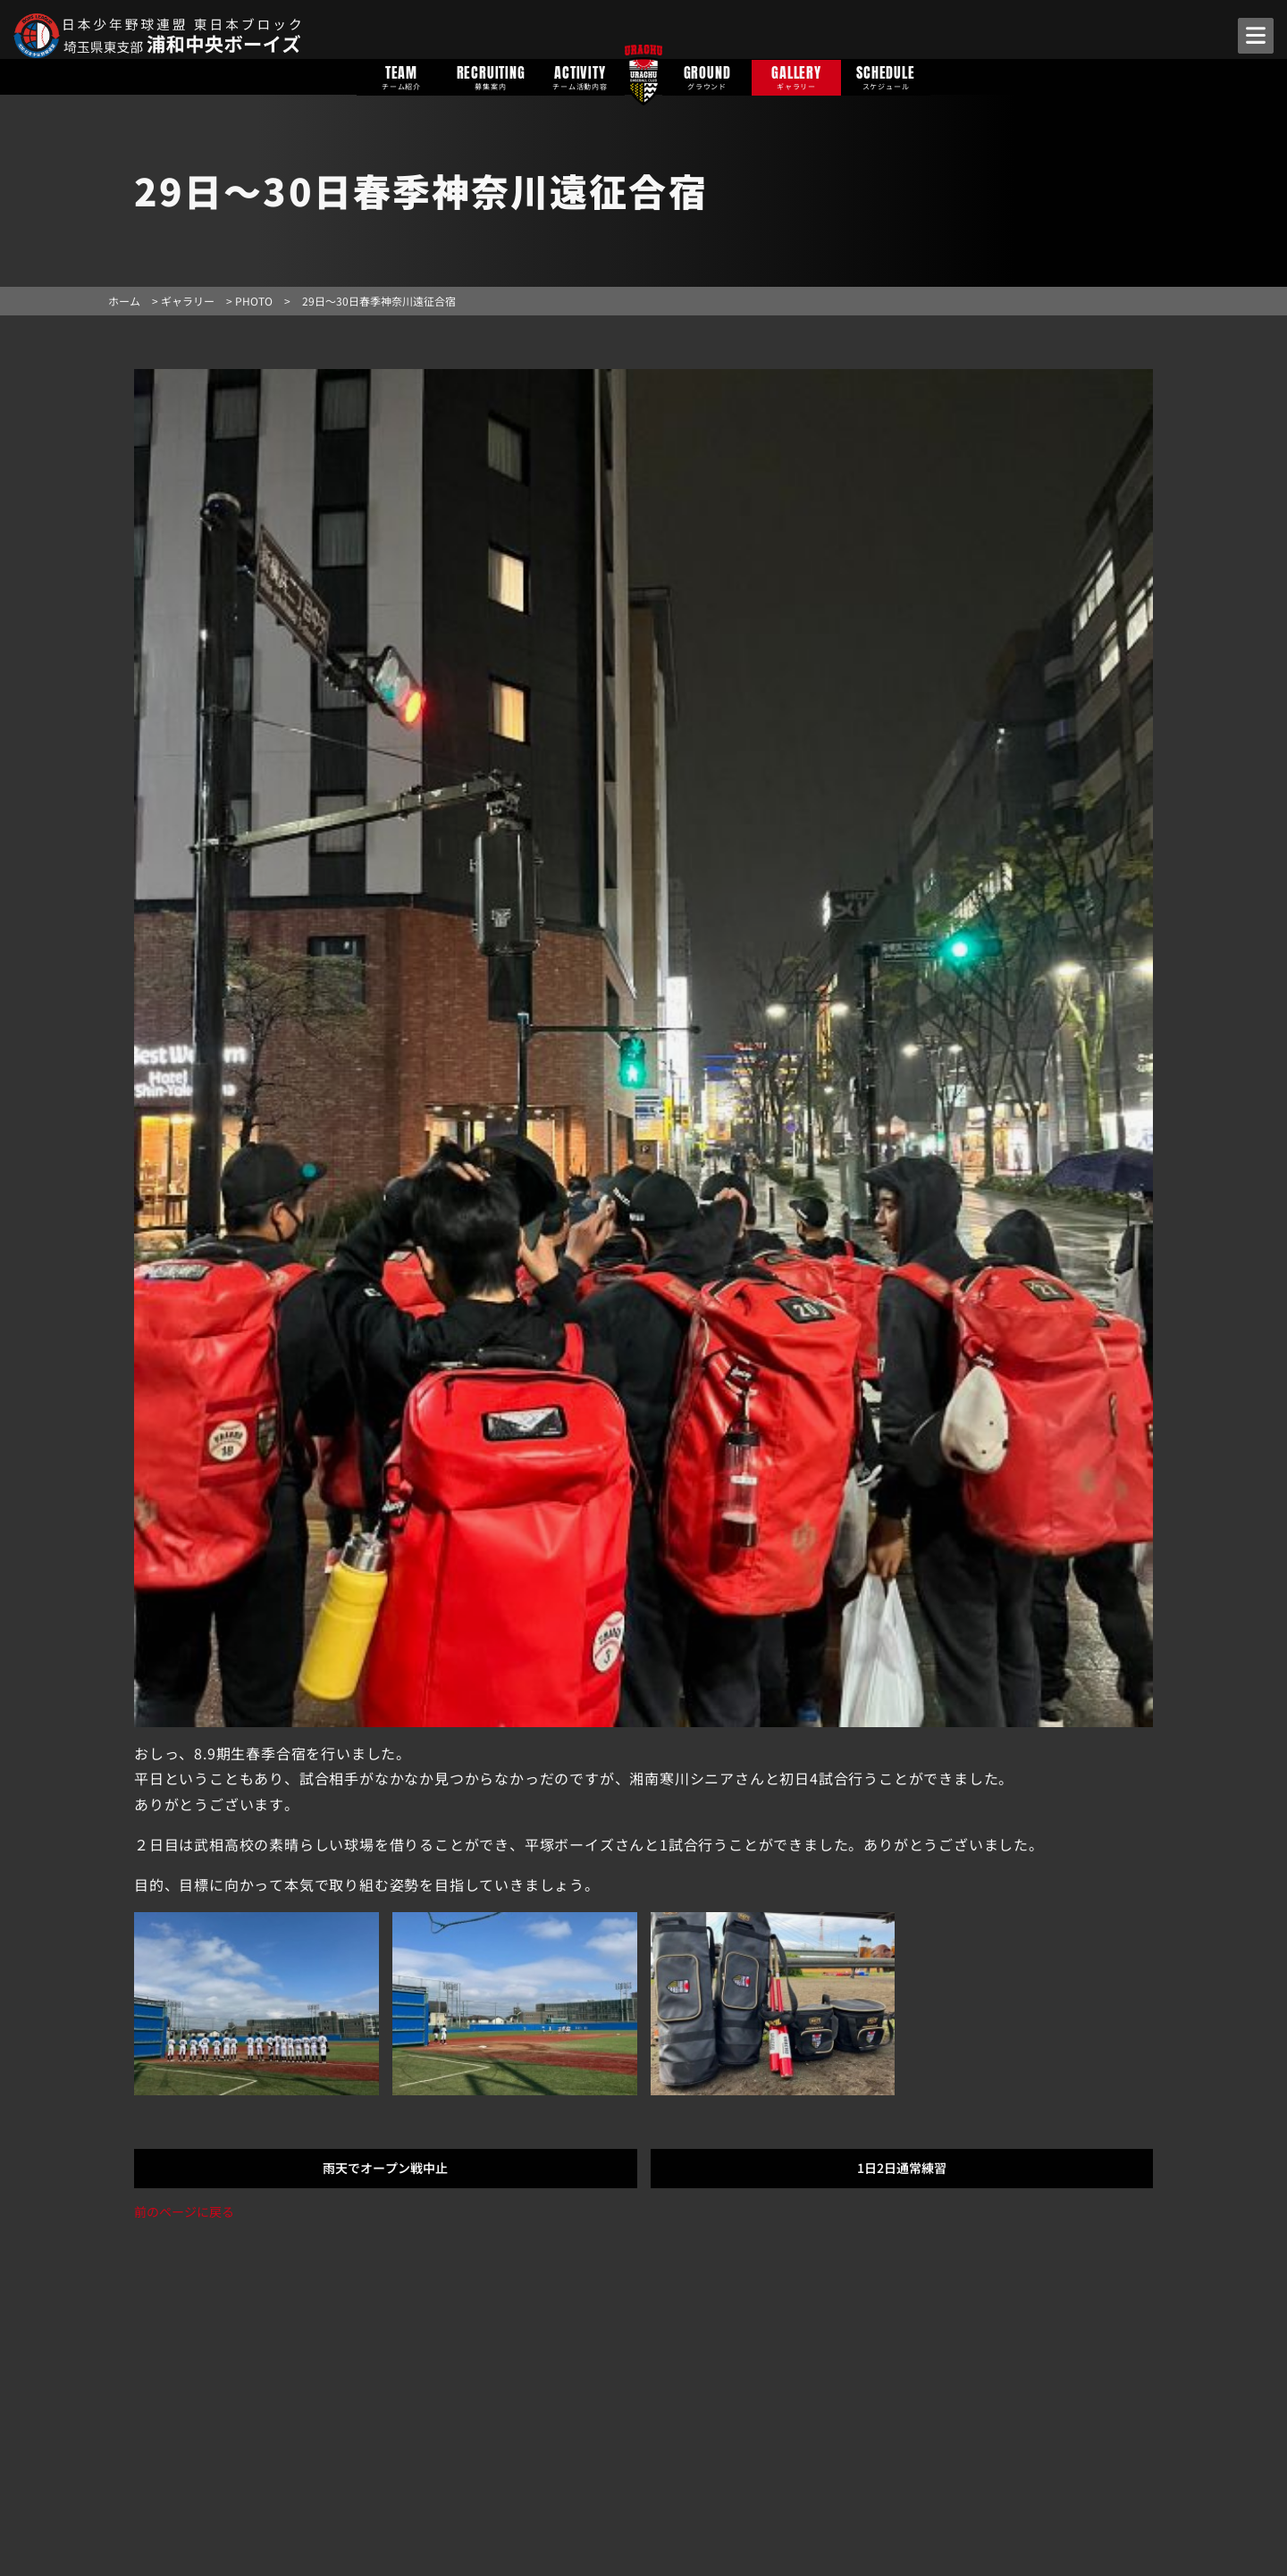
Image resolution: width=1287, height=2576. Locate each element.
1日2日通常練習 (901, 2168)
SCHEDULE (885, 76)
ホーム (124, 300)
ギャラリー (187, 300)
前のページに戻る (184, 2211)
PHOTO (254, 300)
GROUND (707, 76)
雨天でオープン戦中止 (385, 2168)
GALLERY (796, 76)
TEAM (401, 76)
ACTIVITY (580, 76)
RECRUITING (490, 76)
